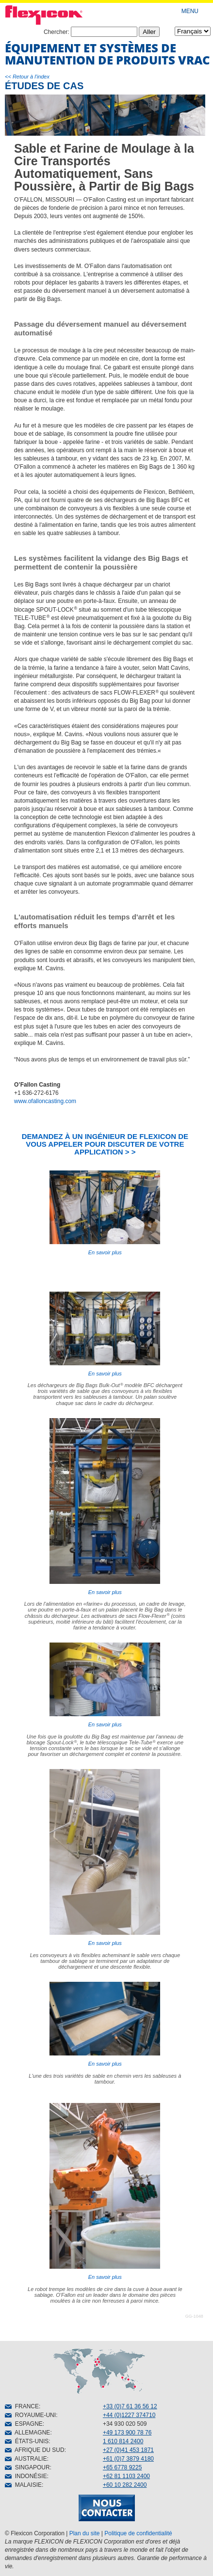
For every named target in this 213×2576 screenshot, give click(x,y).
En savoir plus (104, 1212)
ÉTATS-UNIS (27, 2441)
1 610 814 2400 (123, 2441)
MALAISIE (23, 2484)
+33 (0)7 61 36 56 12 (130, 2406)
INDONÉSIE (26, 2476)
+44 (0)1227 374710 (129, 2415)
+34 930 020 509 (125, 2423)
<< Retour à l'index (27, 76)
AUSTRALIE (26, 2458)
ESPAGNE (24, 2423)
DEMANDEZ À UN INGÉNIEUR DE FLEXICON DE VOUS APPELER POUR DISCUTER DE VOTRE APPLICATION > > (105, 1144)
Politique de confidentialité (138, 2533)
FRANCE (22, 2406)
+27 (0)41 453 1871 (128, 2450)
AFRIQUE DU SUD (35, 2450)
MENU (189, 11)
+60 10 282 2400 (125, 2484)
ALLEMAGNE (27, 2432)
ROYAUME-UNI (30, 2415)
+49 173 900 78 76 (127, 2432)
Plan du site (84, 2533)
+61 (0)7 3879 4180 (128, 2458)
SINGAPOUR (27, 2467)
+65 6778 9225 (122, 2467)
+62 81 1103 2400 (126, 2476)
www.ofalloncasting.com (45, 1101)
